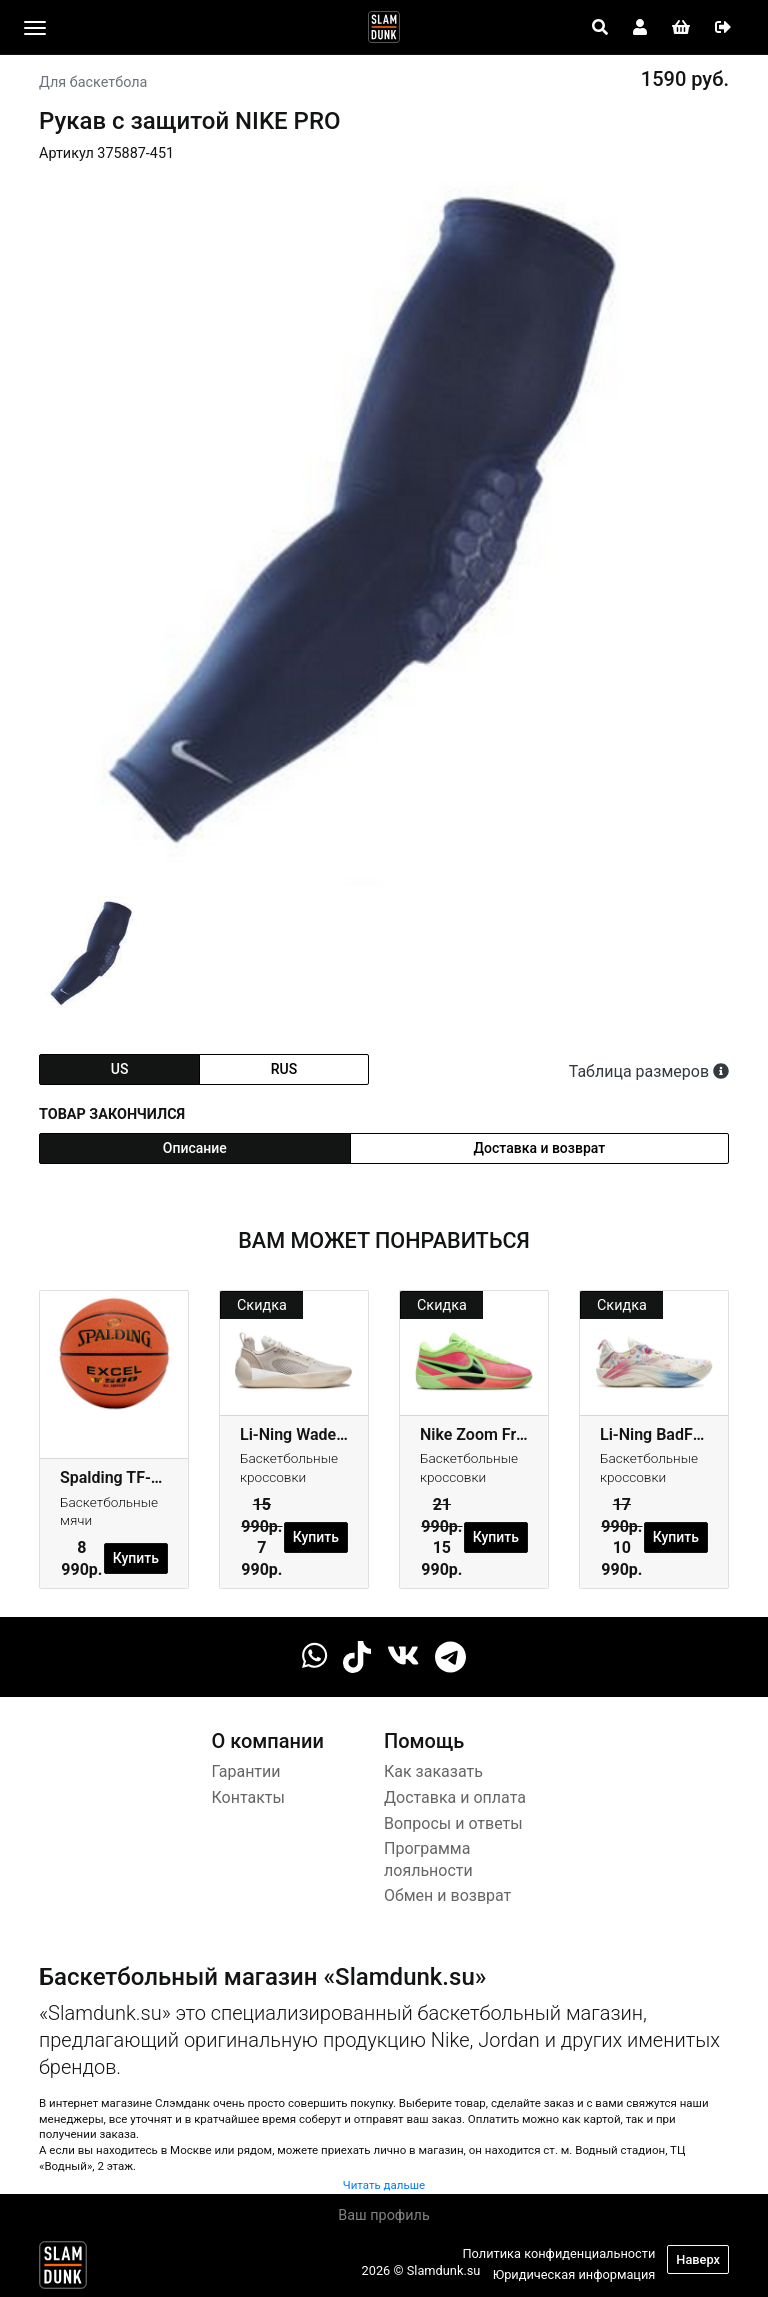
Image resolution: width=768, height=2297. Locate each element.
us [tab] (120, 1069)
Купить (136, 1558)
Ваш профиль (383, 2215)
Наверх (698, 2259)
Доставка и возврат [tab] (540, 1148)
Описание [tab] (195, 1148)
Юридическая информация (574, 2274)
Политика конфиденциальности (558, 2253)
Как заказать (433, 1771)
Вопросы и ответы (453, 1823)
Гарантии (246, 1771)
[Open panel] (600, 28)
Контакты (248, 1797)
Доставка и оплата (455, 1797)
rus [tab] (284, 1069)
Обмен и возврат (447, 1895)
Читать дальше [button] (384, 2185)
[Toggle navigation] (35, 28)
